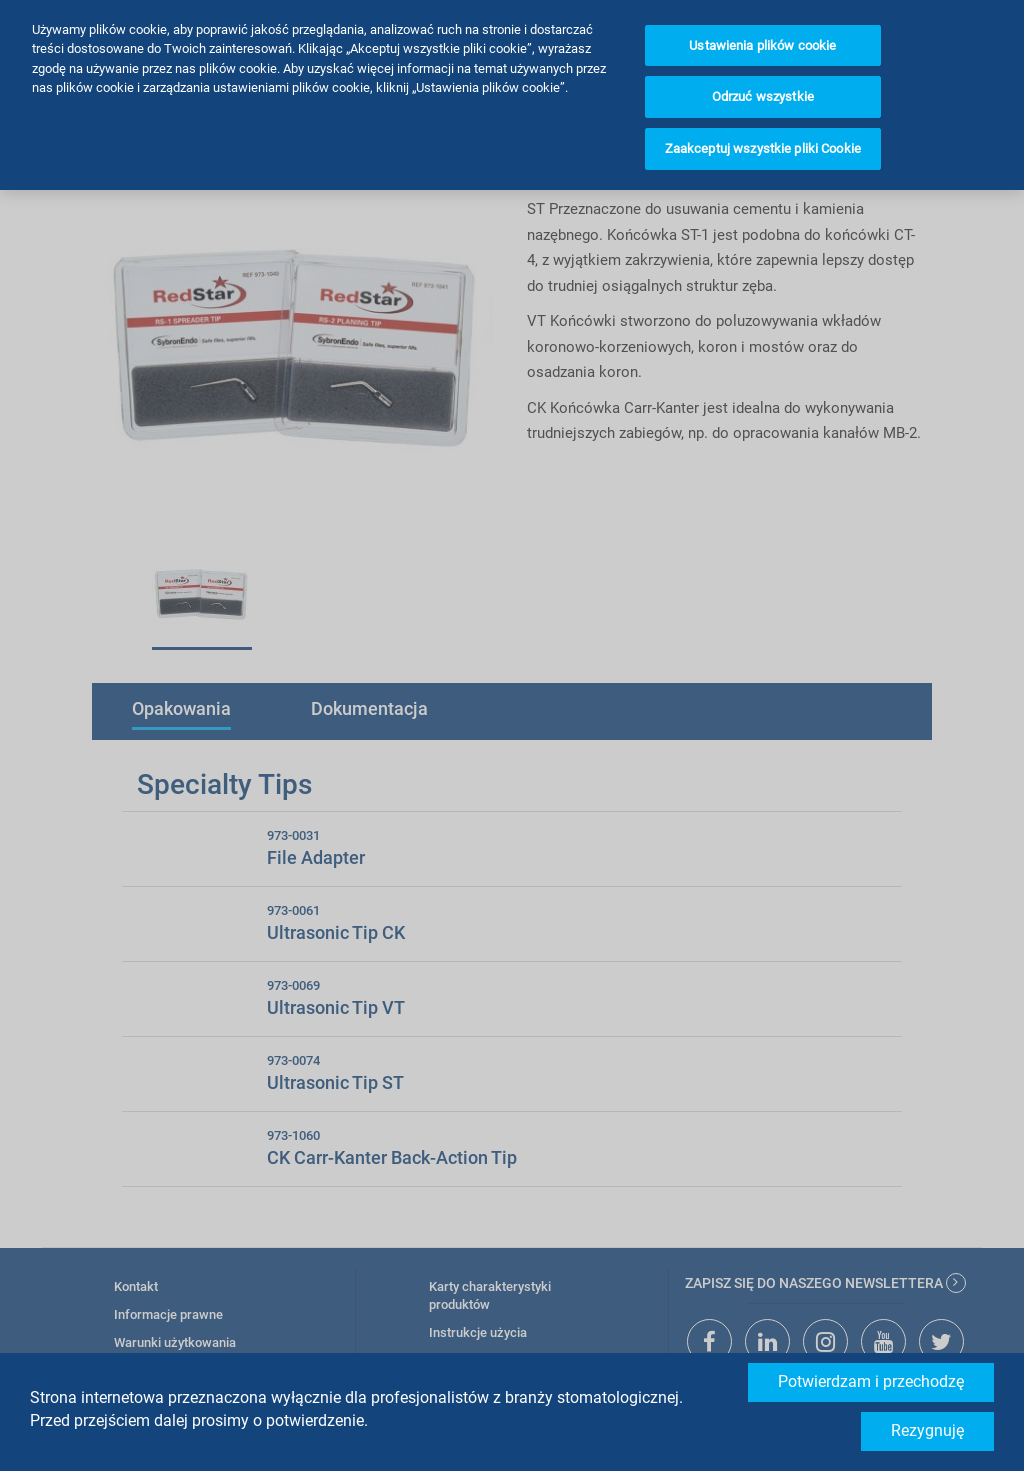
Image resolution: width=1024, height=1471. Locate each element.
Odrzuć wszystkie (763, 58)
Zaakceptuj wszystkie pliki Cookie (763, 110)
